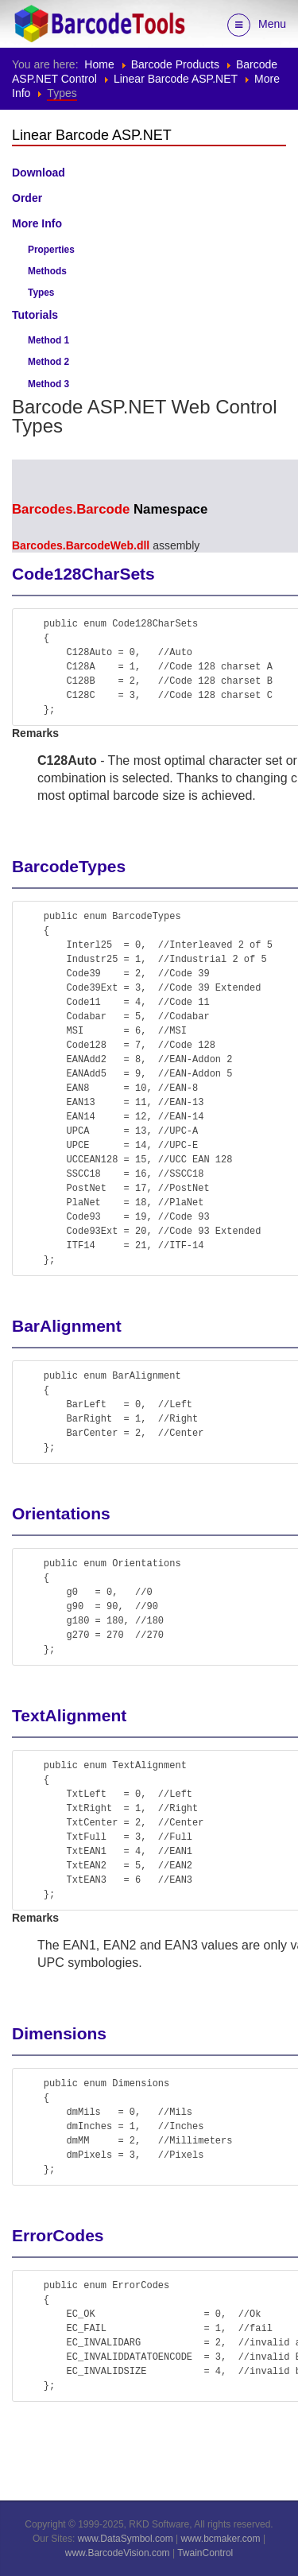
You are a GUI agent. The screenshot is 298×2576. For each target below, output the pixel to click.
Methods (47, 271)
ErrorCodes (58, 2235)
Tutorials (35, 314)
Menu (256, 25)
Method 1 (48, 340)
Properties (51, 249)
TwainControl (205, 2553)
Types (41, 292)
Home (99, 64)
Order (27, 198)
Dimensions (59, 2033)
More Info (37, 223)
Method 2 (48, 361)
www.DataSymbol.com (125, 2538)
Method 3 (48, 384)
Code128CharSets (83, 573)
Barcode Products (175, 64)
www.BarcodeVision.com (117, 2553)
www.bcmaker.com (221, 2538)
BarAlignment (67, 1326)
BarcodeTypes (69, 866)
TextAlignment (69, 1715)
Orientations (61, 1513)
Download (38, 172)
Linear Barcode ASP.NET (176, 78)
